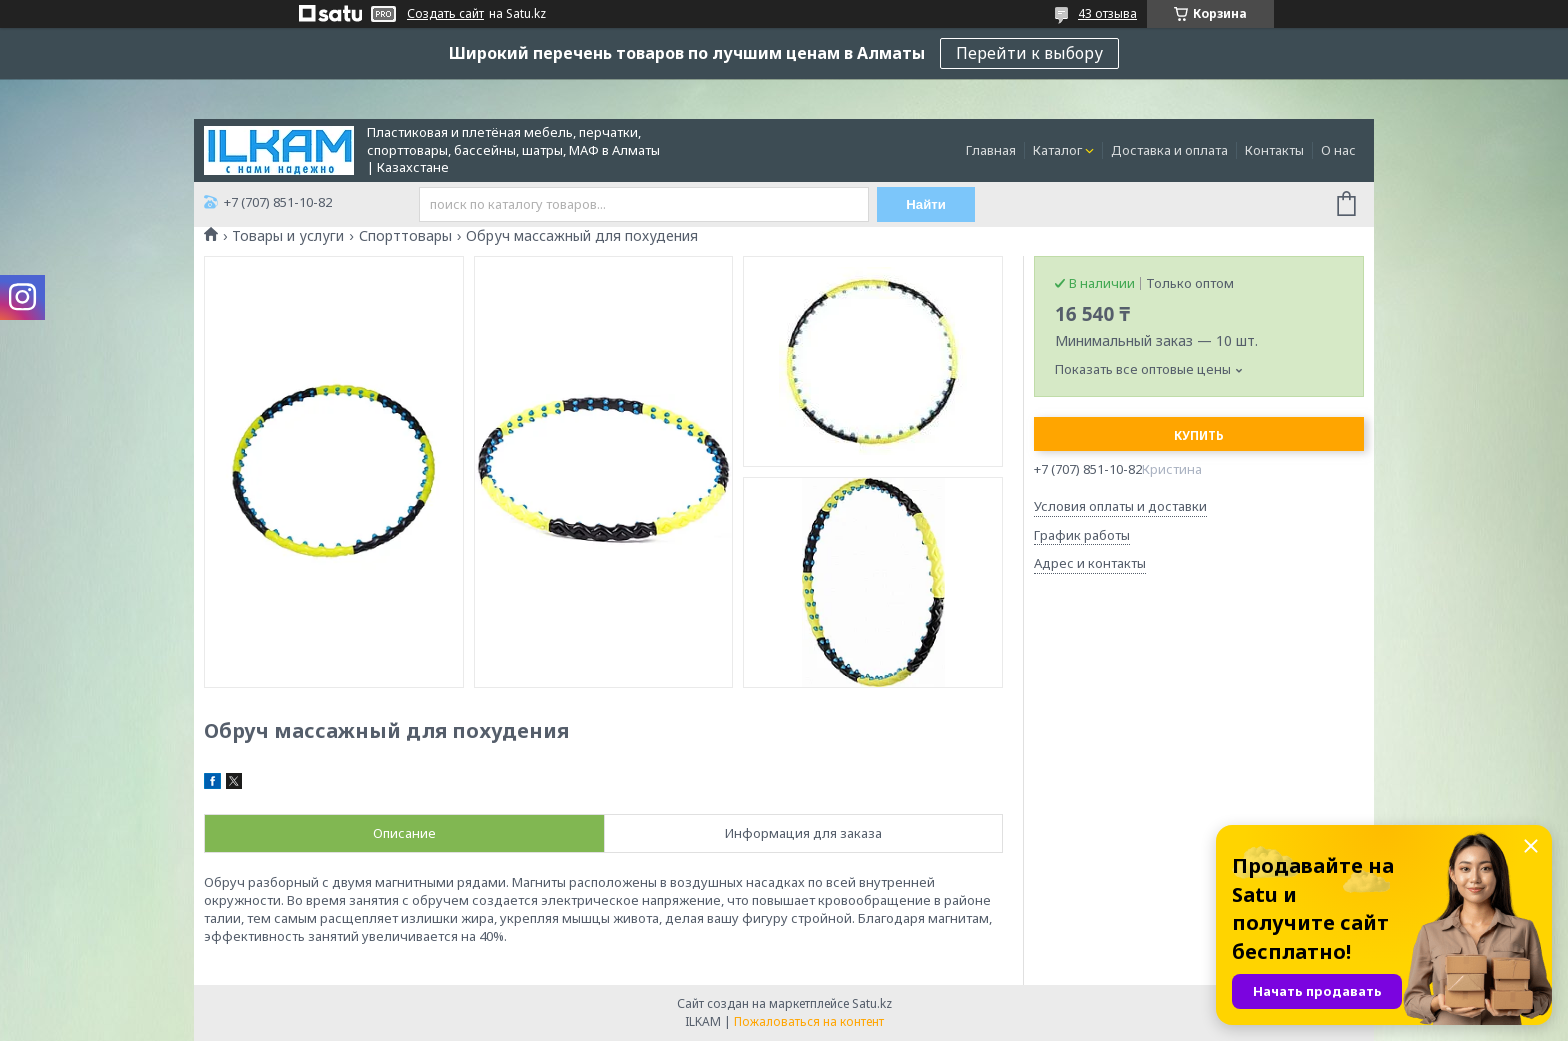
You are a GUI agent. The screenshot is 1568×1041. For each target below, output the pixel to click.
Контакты (1274, 150)
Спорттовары (405, 236)
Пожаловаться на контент (809, 1021)
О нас (1338, 150)
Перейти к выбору (1029, 53)
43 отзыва (1107, 13)
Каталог (1057, 150)
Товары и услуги (288, 236)
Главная (991, 150)
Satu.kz (872, 1003)
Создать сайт (445, 14)
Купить (1199, 435)
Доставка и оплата (1169, 150)
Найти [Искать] (927, 204)
